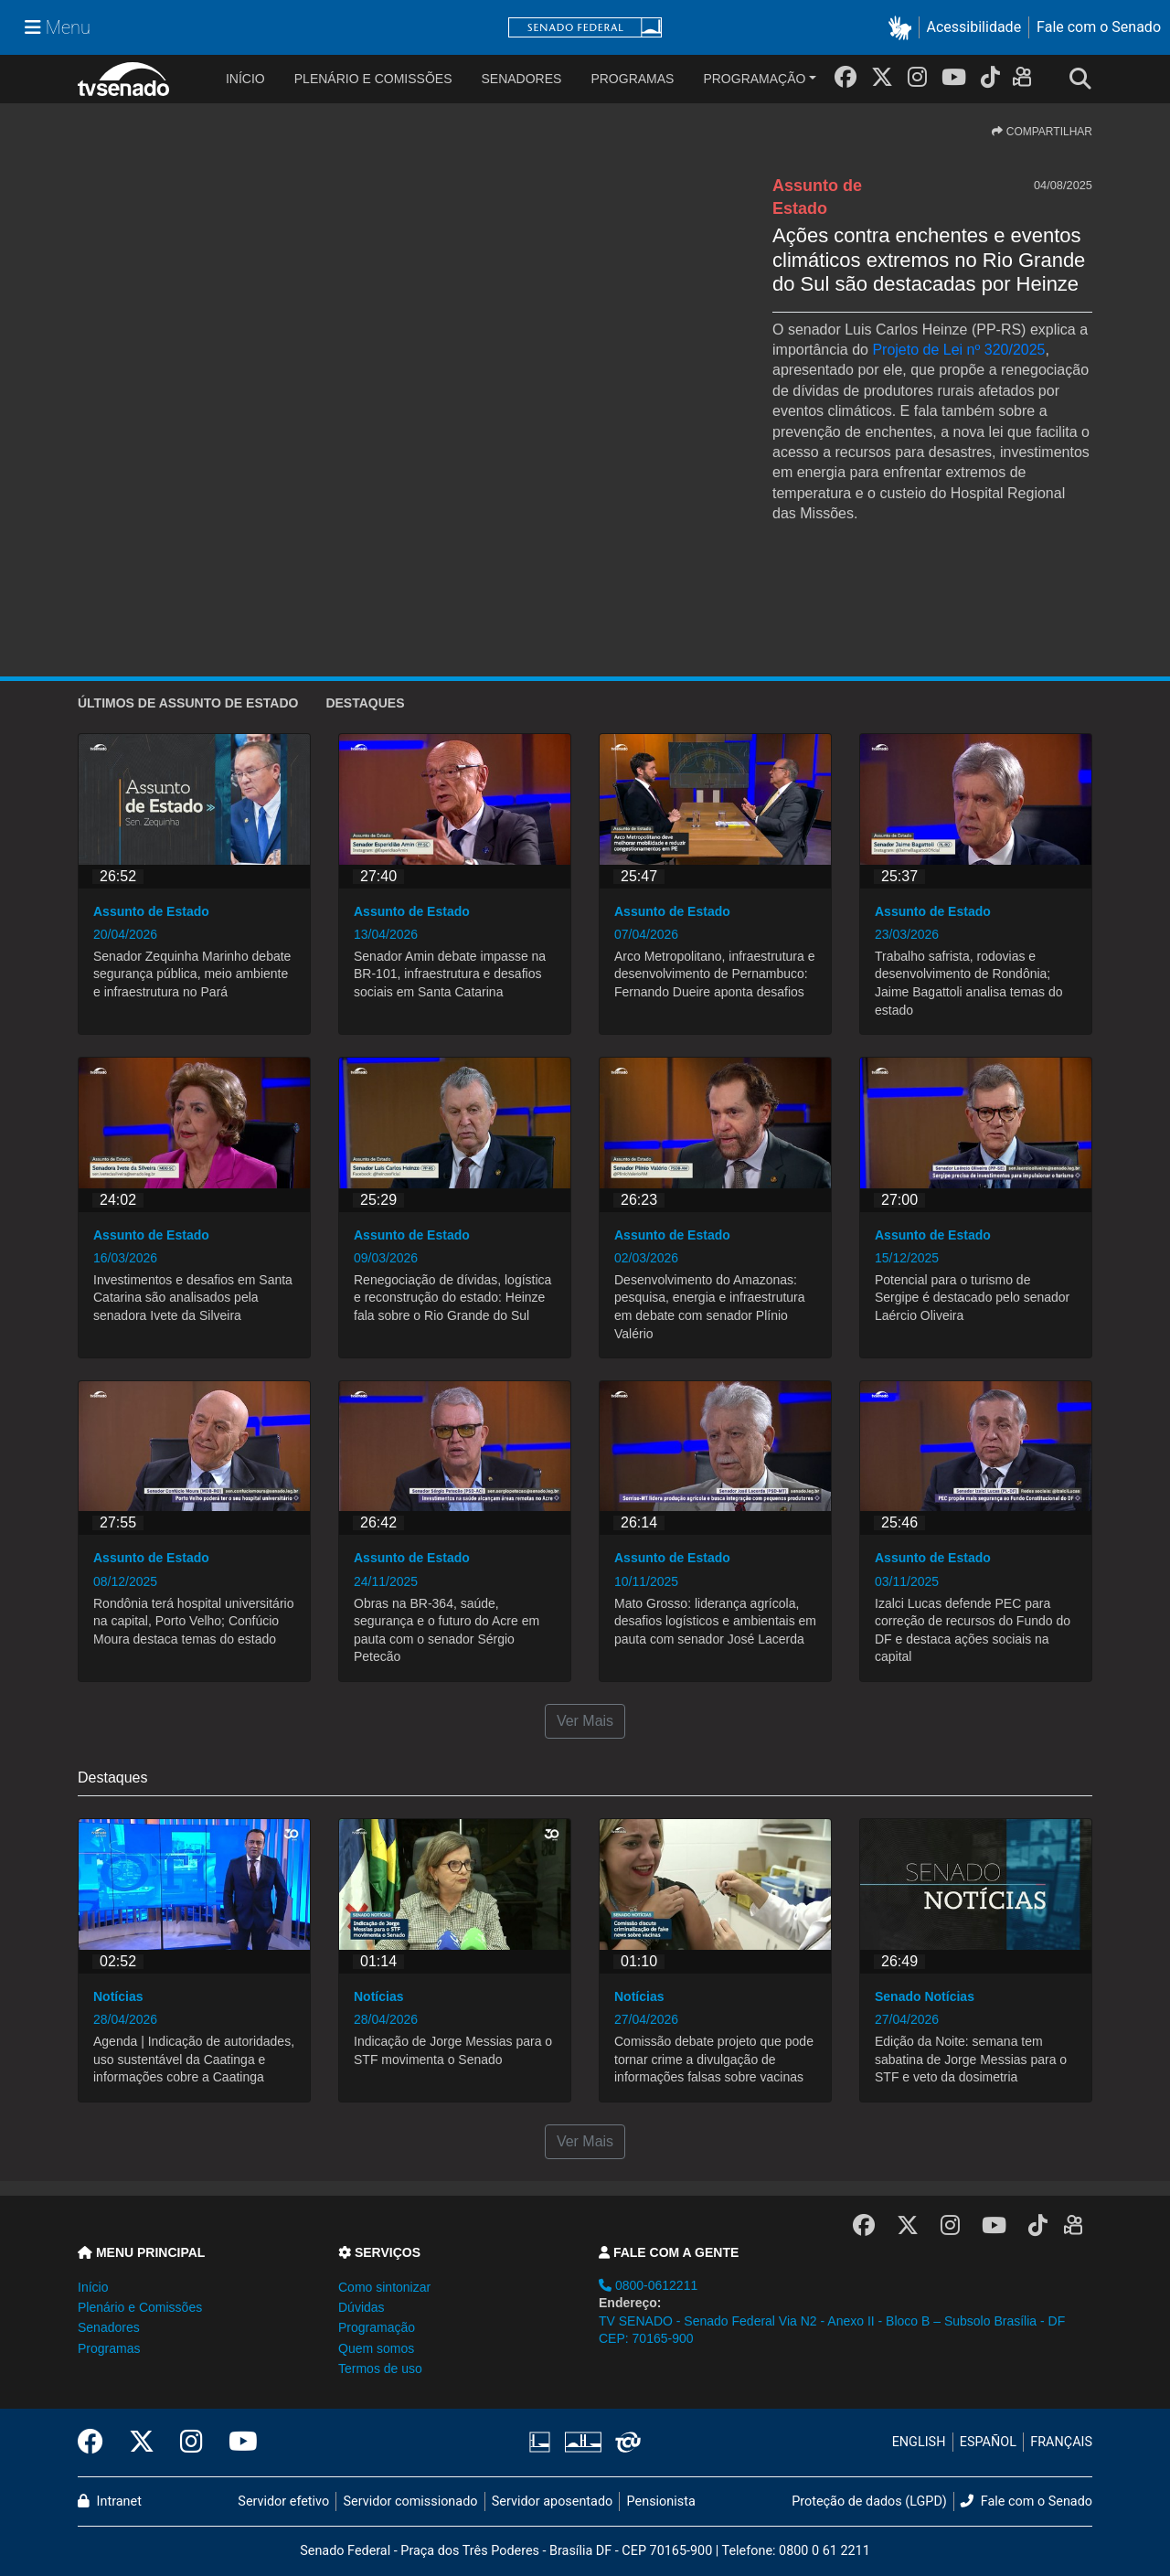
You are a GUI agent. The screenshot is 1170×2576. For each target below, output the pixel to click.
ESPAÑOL (988, 2442)
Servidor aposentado (552, 2501)
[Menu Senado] (57, 27)
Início (93, 2287)
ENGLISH (919, 2442)
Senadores (521, 78)
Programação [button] (376, 2327)
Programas (632, 78)
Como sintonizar (384, 2287)
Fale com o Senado (1099, 27)
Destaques (364, 703)
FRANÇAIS (1061, 2442)
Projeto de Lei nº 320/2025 (958, 349)
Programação (754, 78)
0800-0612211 (648, 2285)
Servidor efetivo (283, 2501)
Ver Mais (585, 1721)
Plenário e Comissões (373, 78)
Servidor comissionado (411, 2501)
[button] (903, 28)
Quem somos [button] (376, 2348)
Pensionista (661, 2501)
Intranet (110, 2501)
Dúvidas (361, 2307)
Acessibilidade (974, 27)
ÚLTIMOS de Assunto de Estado (188, 703)
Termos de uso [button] (380, 2368)
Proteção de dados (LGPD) (869, 2501)
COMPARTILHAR (1042, 131)
